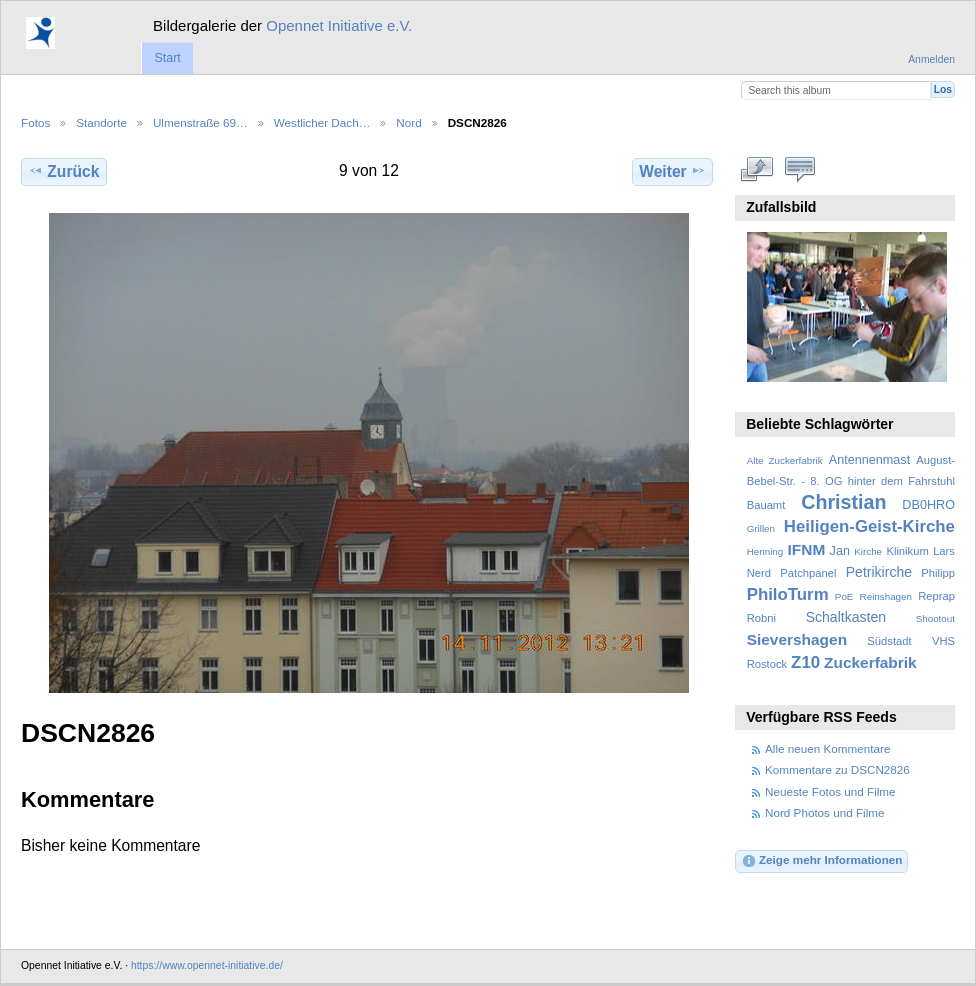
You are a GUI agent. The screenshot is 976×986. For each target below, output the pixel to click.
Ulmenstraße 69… (200, 122)
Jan (840, 551)
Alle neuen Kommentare (827, 748)
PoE (844, 596)
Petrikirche (879, 572)
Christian (843, 502)
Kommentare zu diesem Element (800, 169)
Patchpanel (808, 573)
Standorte (101, 122)
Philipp (938, 573)
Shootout (935, 618)
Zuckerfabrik (870, 662)
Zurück (63, 171)
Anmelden (931, 59)
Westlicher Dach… (322, 122)
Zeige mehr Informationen (822, 861)
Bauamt (766, 505)
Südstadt (889, 641)
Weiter (672, 171)
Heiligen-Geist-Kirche (869, 526)
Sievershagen (797, 639)
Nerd (759, 573)
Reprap (936, 596)
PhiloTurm (788, 594)
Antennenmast (869, 460)
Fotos (35, 122)
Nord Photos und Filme (825, 812)
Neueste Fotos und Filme (830, 791)
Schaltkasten (846, 617)
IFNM (807, 549)
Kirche (868, 551)
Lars (944, 551)
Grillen (761, 528)
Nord (408, 122)
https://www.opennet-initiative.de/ (207, 965)
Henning (765, 551)
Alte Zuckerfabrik (785, 460)
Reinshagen (886, 596)
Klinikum (907, 551)
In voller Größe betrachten (757, 169)
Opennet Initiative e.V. (339, 25)
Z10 (805, 662)
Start (167, 58)
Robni (761, 618)
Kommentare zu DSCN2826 (837, 769)
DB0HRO (928, 505)
